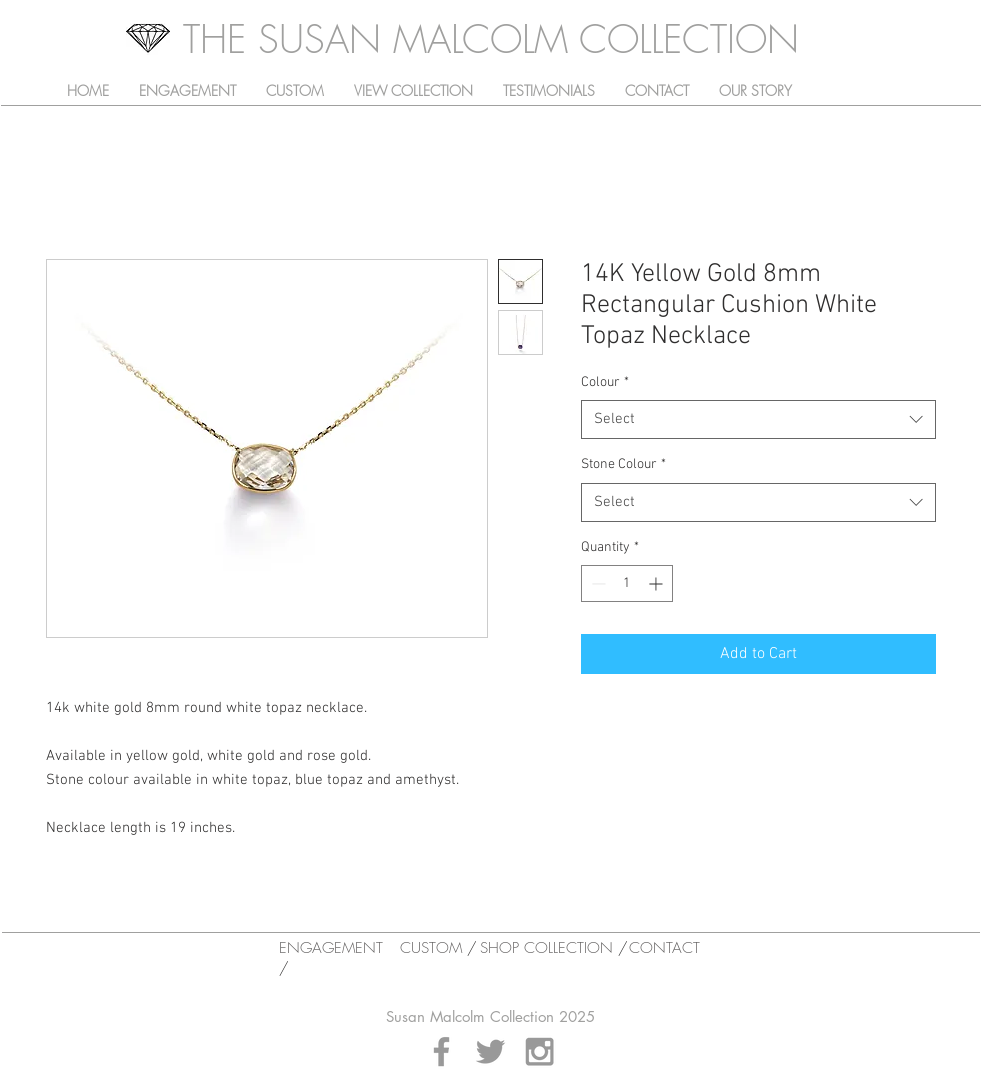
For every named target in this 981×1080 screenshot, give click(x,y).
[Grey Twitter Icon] (490, 1051)
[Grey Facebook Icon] (441, 1051)
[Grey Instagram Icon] (539, 1051)
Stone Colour (623, 464)
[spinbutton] (627, 583)
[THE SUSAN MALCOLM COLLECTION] (491, 39)
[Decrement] (596, 583)
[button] (413, 91)
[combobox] (758, 419)
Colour (605, 382)
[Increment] (657, 583)
